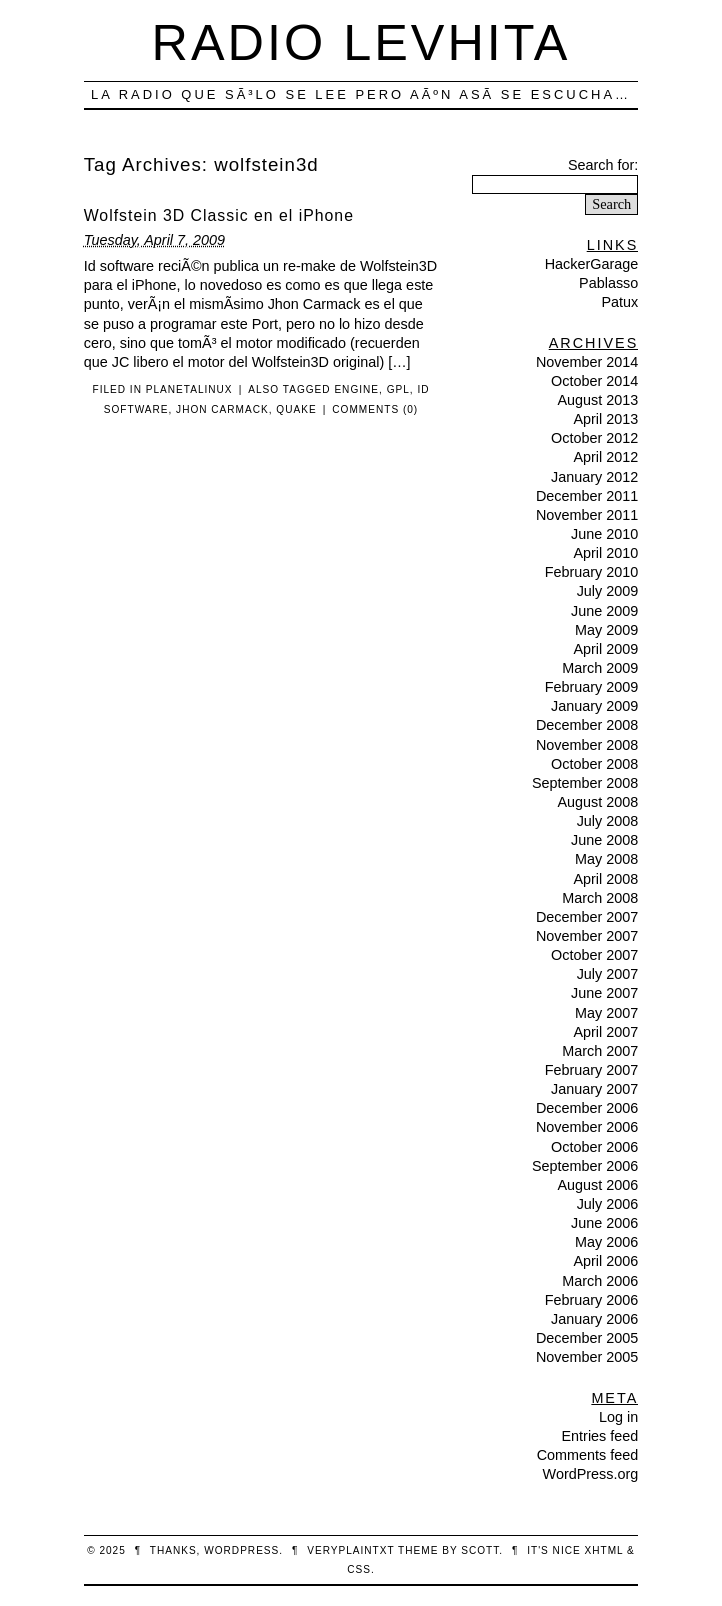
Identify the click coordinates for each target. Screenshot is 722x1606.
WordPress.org (591, 1474)
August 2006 (597, 1185)
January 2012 (594, 477)
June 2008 (604, 840)
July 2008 (608, 821)
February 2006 (592, 1300)
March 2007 (600, 1051)
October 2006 (594, 1147)
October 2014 (594, 381)
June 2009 (604, 611)
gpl (398, 389)
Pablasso (608, 283)
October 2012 (594, 438)
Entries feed (599, 1436)
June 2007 (604, 993)
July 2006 (608, 1204)
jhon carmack (222, 409)
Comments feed (588, 1455)
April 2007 (605, 1032)
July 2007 (608, 974)
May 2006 (606, 1242)
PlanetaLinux (189, 389)
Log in (618, 1417)
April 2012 (605, 457)
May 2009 (606, 630)
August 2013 (597, 400)
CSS (359, 1569)
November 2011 (587, 515)
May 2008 (606, 859)
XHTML (603, 1550)
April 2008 (605, 879)
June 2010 (604, 534)
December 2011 (587, 496)
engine (356, 389)
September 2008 (585, 783)
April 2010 (605, 553)
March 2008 (600, 898)
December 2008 (587, 725)
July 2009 (608, 591)
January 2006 (594, 1319)
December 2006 (587, 1108)
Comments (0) (375, 409)
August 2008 (597, 802)
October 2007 (594, 955)
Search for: (603, 165)
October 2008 (594, 764)
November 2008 (587, 745)
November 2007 (587, 936)
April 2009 (605, 649)
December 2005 (587, 1338)
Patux (619, 302)
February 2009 (592, 687)
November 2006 (587, 1127)
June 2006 (604, 1223)
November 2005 (587, 1357)
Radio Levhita (361, 42)
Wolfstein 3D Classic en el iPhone (219, 215)
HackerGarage (592, 264)
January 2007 (594, 1089)
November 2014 (587, 362)
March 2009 (600, 668)
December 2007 (587, 917)
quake (296, 409)
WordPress (241, 1550)
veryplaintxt (350, 1550)
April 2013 (605, 419)
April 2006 (605, 1261)
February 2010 (592, 572)
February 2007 (592, 1070)
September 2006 (585, 1166)
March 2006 (600, 1281)
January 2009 (594, 706)
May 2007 (606, 1013)
